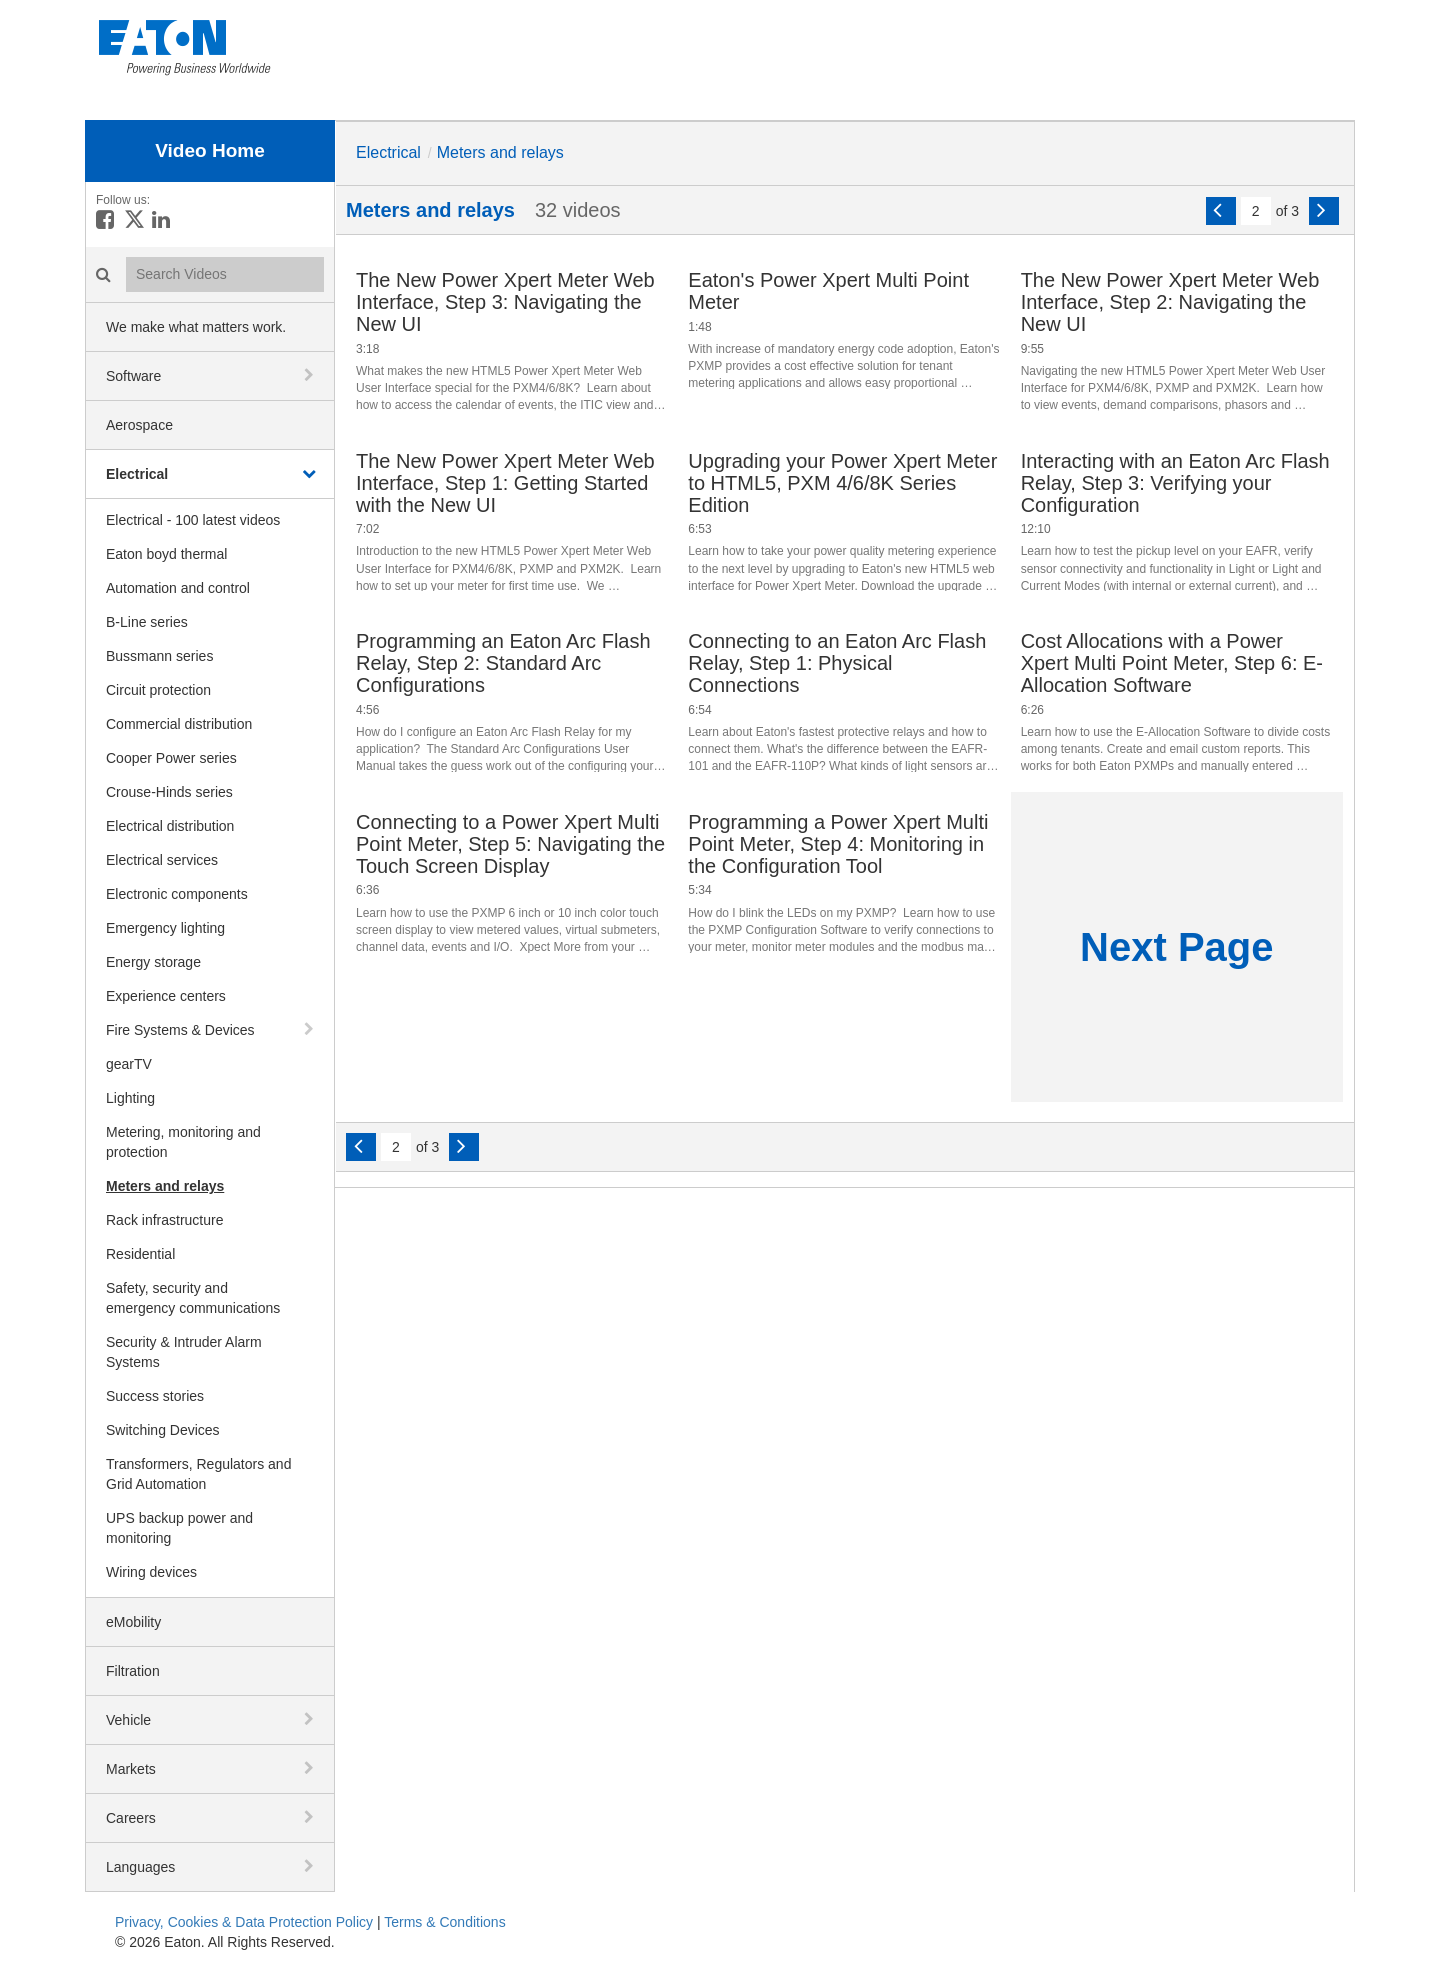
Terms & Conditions (444, 1922)
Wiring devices (151, 1572)
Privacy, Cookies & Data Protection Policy (244, 1922)
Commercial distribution (179, 724)
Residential (140, 1254)
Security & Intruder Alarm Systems (184, 1352)
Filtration (133, 1671)
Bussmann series (159, 656)
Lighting (130, 1098)
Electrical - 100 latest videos (193, 520)
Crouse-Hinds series (169, 792)
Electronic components (177, 894)
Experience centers (166, 996)
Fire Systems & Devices (180, 1030)
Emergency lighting (165, 928)
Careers (131, 1818)
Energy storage (153, 962)
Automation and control (178, 588)
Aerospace (139, 425)
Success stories (155, 1396)
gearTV (129, 1064)
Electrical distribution (170, 826)
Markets (131, 1769)
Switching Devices (163, 1430)
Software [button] (133, 376)
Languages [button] (140, 1867)
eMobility (133, 1622)
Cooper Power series (171, 758)
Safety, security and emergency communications (193, 1298)
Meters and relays (165, 1186)
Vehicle (128, 1720)
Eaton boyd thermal (166, 554)
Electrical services (162, 860)
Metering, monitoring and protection (183, 1142)
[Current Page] (1256, 211)
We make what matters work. (196, 327)
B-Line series (147, 622)
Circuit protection (158, 690)
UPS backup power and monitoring (179, 1528)
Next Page (1176, 947)
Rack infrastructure (164, 1220)
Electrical (137, 474)
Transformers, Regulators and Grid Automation (198, 1474)
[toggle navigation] (311, 375)
